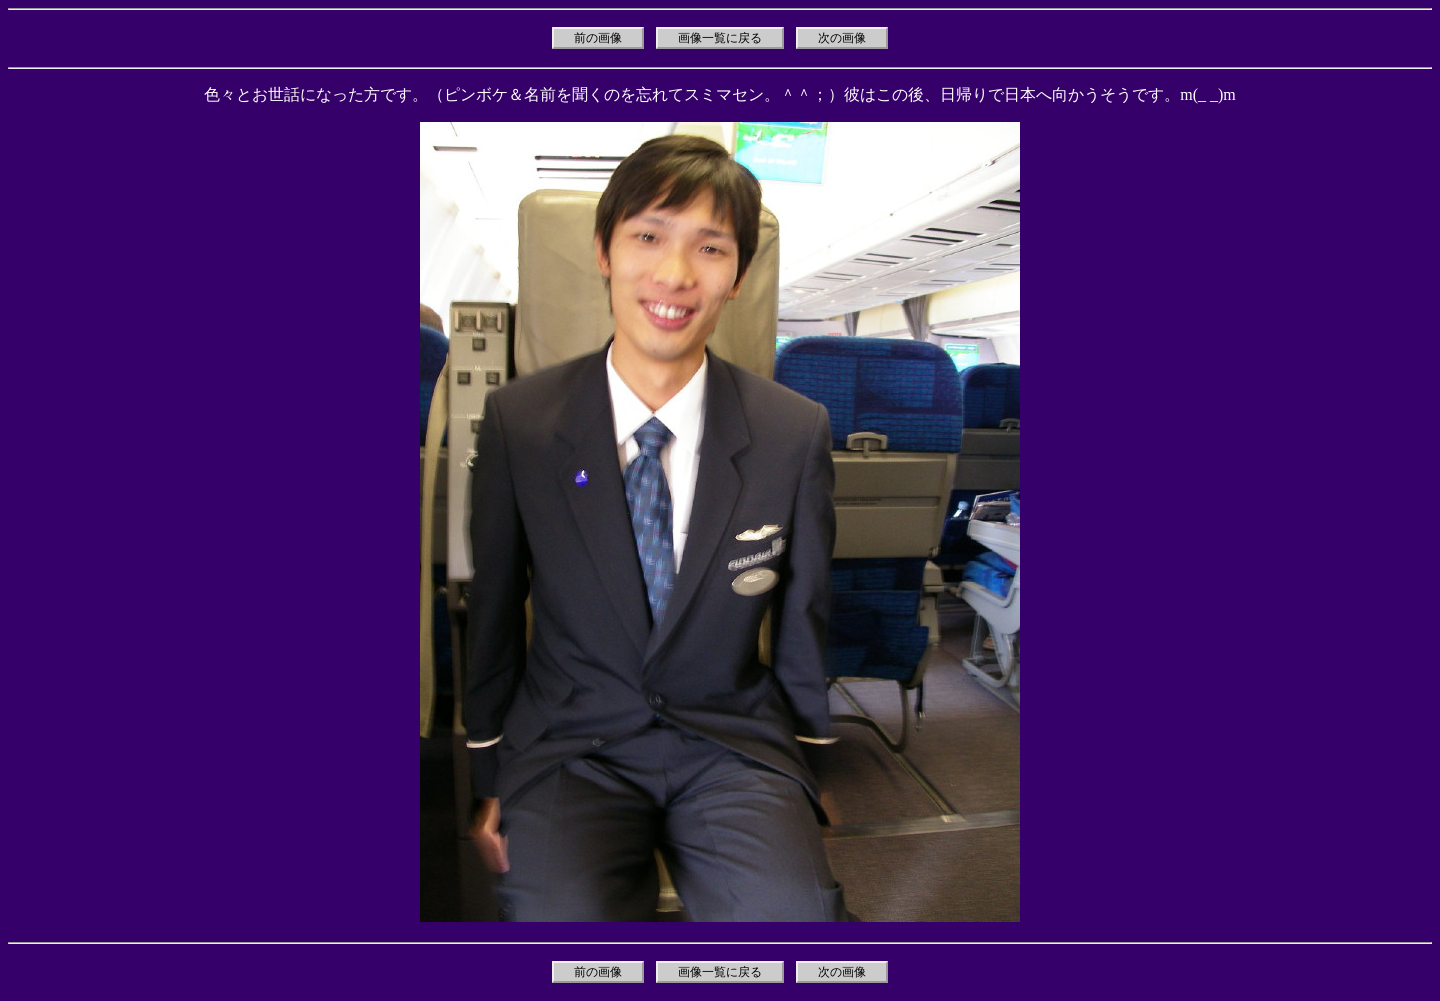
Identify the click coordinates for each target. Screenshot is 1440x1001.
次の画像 (842, 38)
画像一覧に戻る (720, 38)
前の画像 (598, 38)
